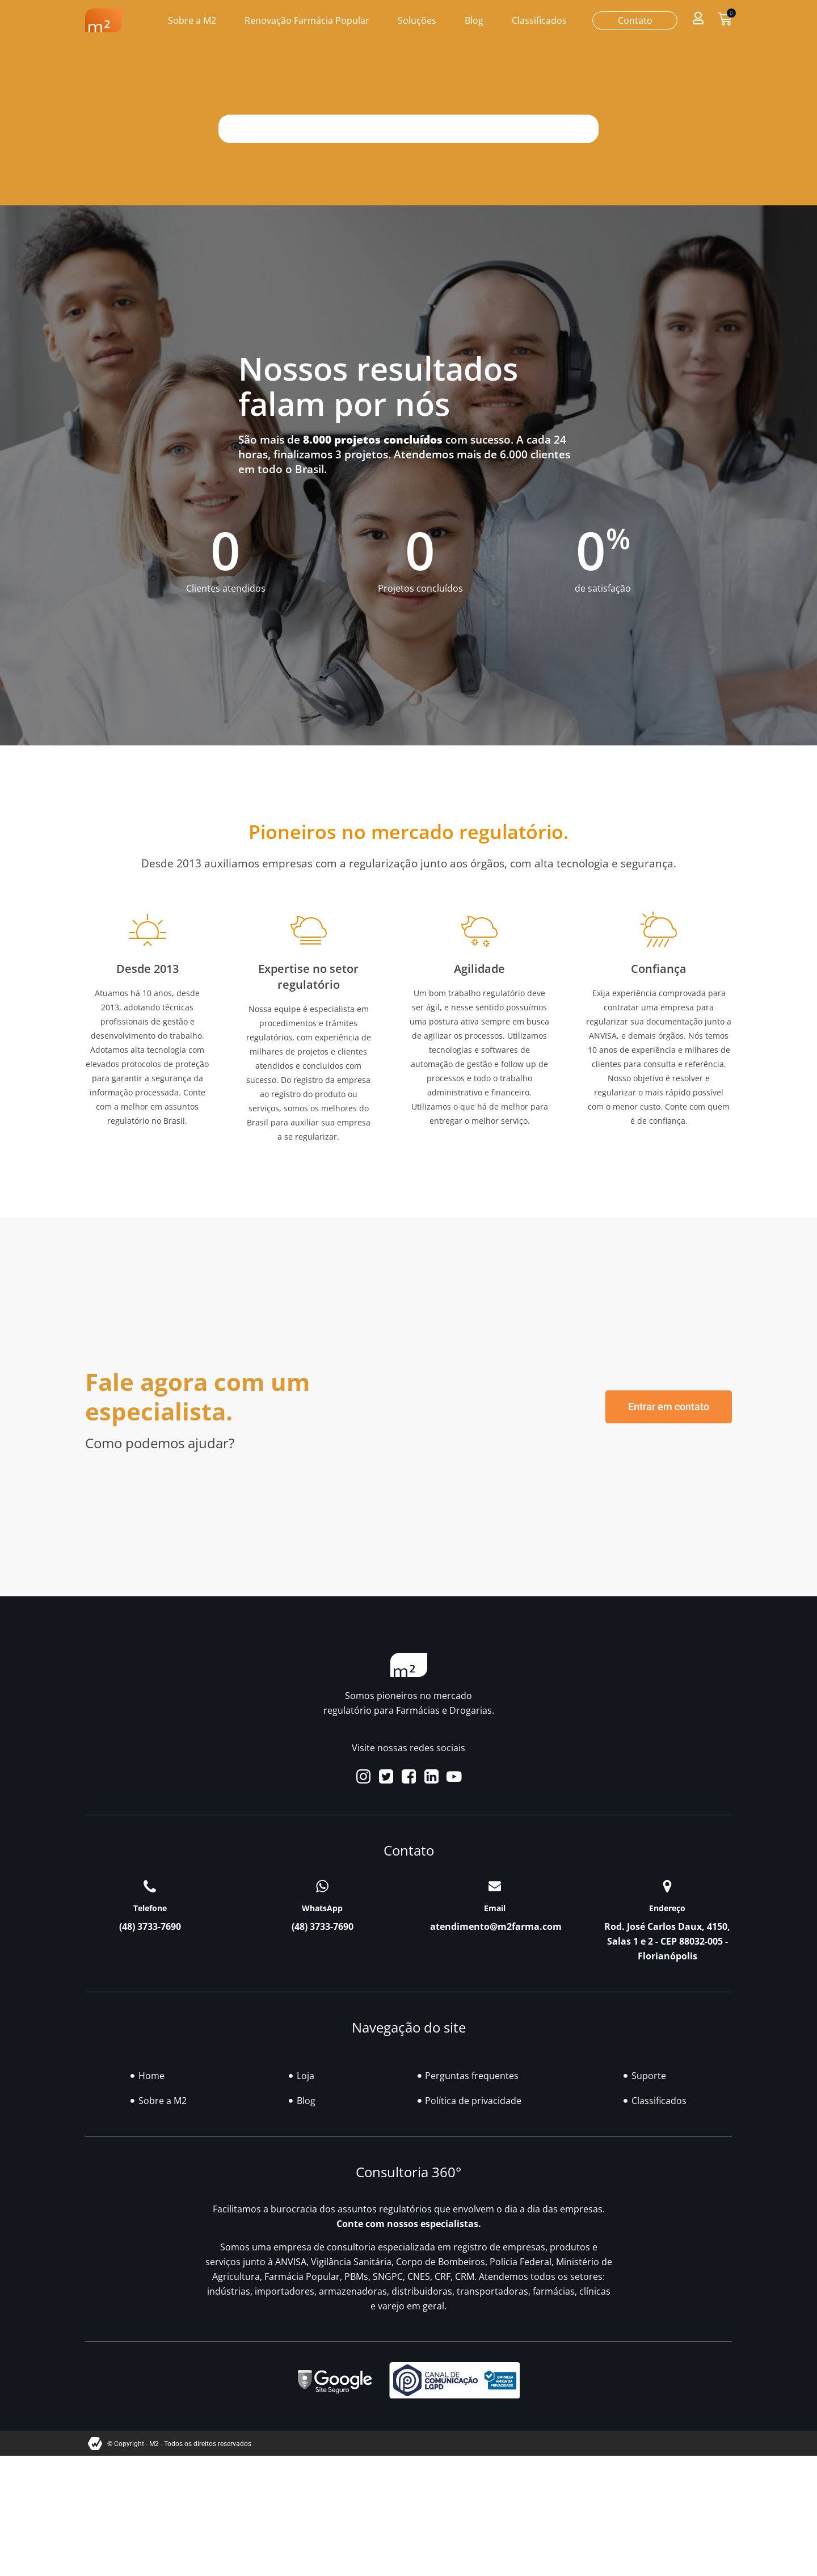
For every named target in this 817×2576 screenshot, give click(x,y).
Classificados (539, 20)
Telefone (150, 1908)
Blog (474, 20)
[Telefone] (150, 1886)
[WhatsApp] (322, 1886)
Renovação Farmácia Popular (307, 20)
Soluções (417, 20)
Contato (635, 20)
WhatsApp (322, 1908)
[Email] (494, 1886)
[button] (697, 18)
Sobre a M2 (192, 20)
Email (495, 1908)
